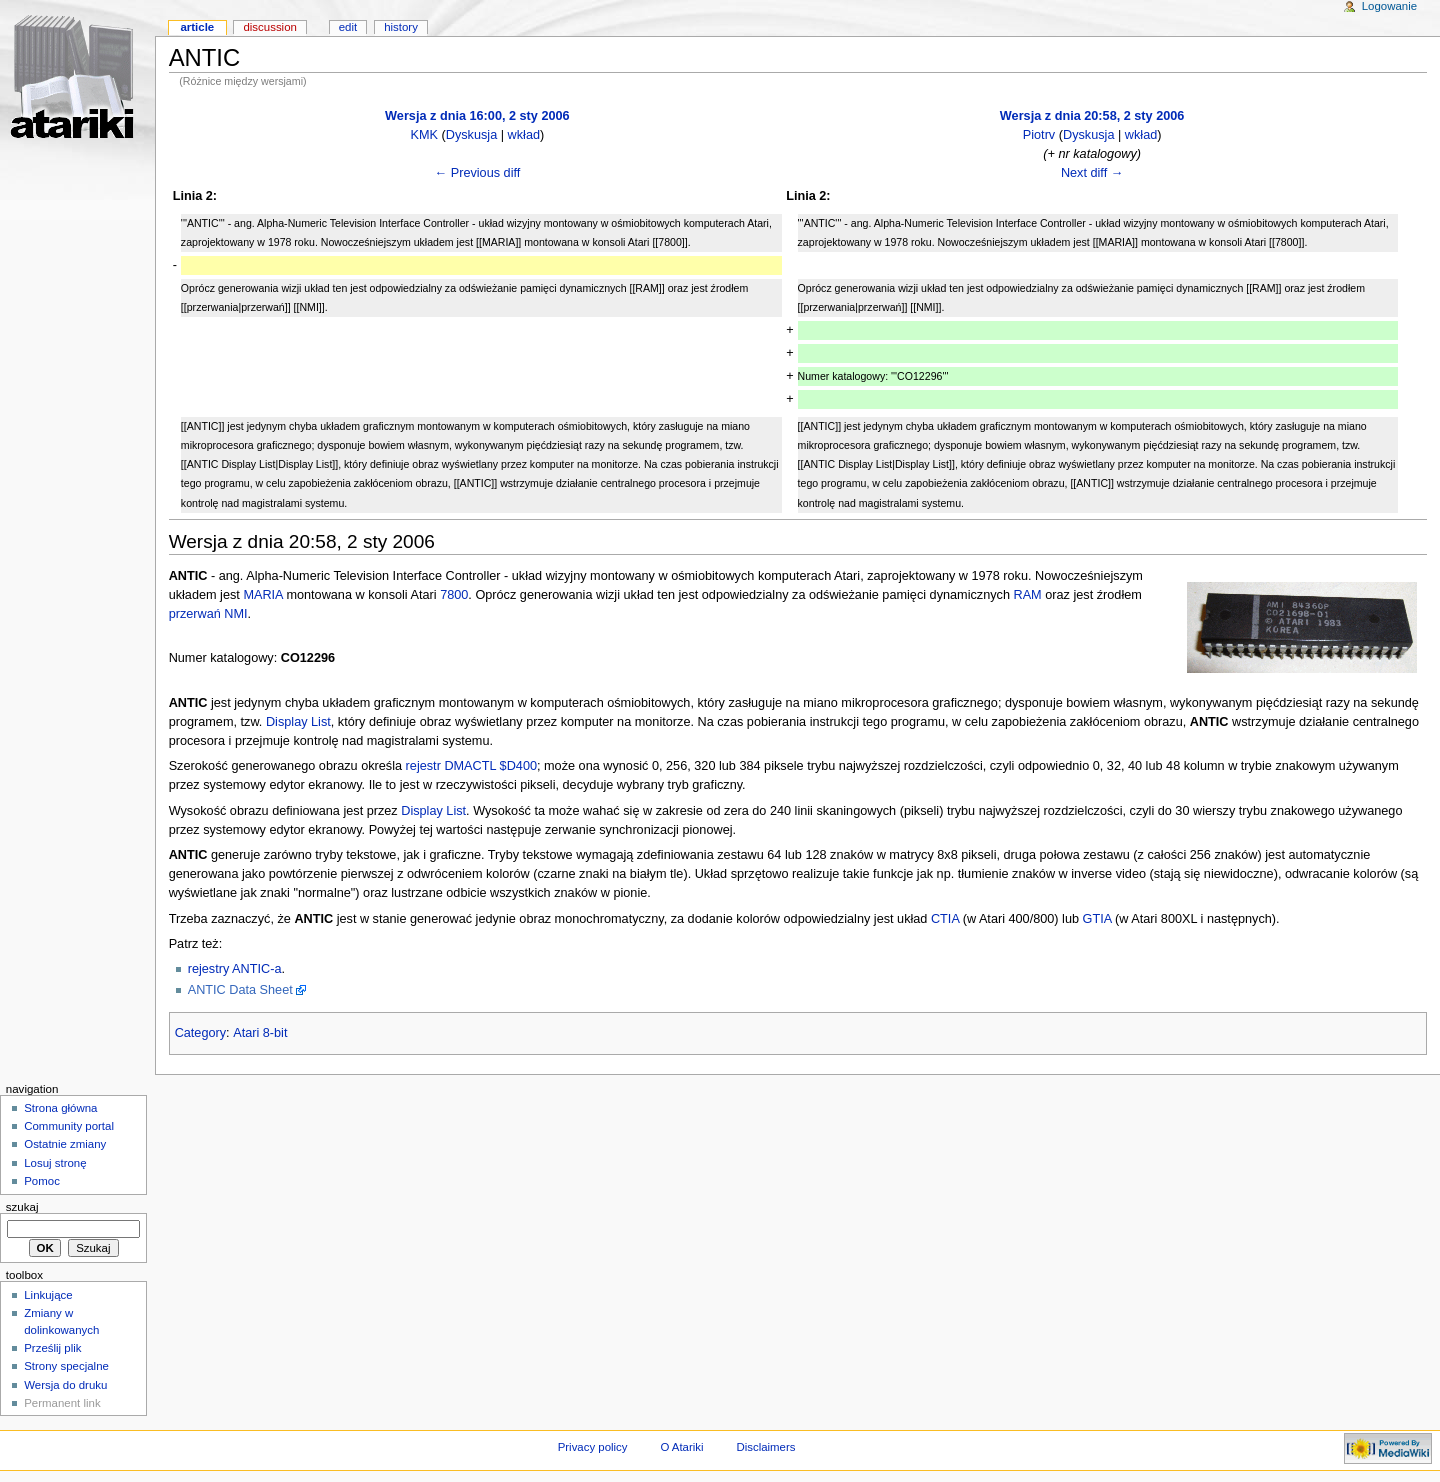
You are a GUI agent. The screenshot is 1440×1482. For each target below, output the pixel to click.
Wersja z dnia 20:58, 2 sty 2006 (1092, 116)
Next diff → (1092, 173)
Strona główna (60, 1108)
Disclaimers (765, 1447)
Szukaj (22, 1207)
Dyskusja (471, 135)
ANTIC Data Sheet (240, 990)
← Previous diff (477, 173)
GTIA (1097, 919)
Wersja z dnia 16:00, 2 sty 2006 (477, 116)
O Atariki (681, 1447)
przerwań (195, 614)
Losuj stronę (55, 1163)
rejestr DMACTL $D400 (471, 766)
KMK (425, 135)
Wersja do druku (65, 1385)
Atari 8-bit (260, 1033)
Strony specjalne (66, 1366)
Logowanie (1389, 6)
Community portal (69, 1126)
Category (200, 1033)
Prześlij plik (52, 1348)
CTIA (945, 919)
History (401, 27)
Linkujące (48, 1295)
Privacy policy (593, 1447)
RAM (1028, 595)
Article (197, 27)
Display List (298, 722)
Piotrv (1039, 135)
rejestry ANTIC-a (235, 969)
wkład (524, 135)
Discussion (269, 27)
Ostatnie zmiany (65, 1144)
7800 (454, 595)
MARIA (262, 595)
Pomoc (42, 1181)
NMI (235, 614)
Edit (348, 27)
